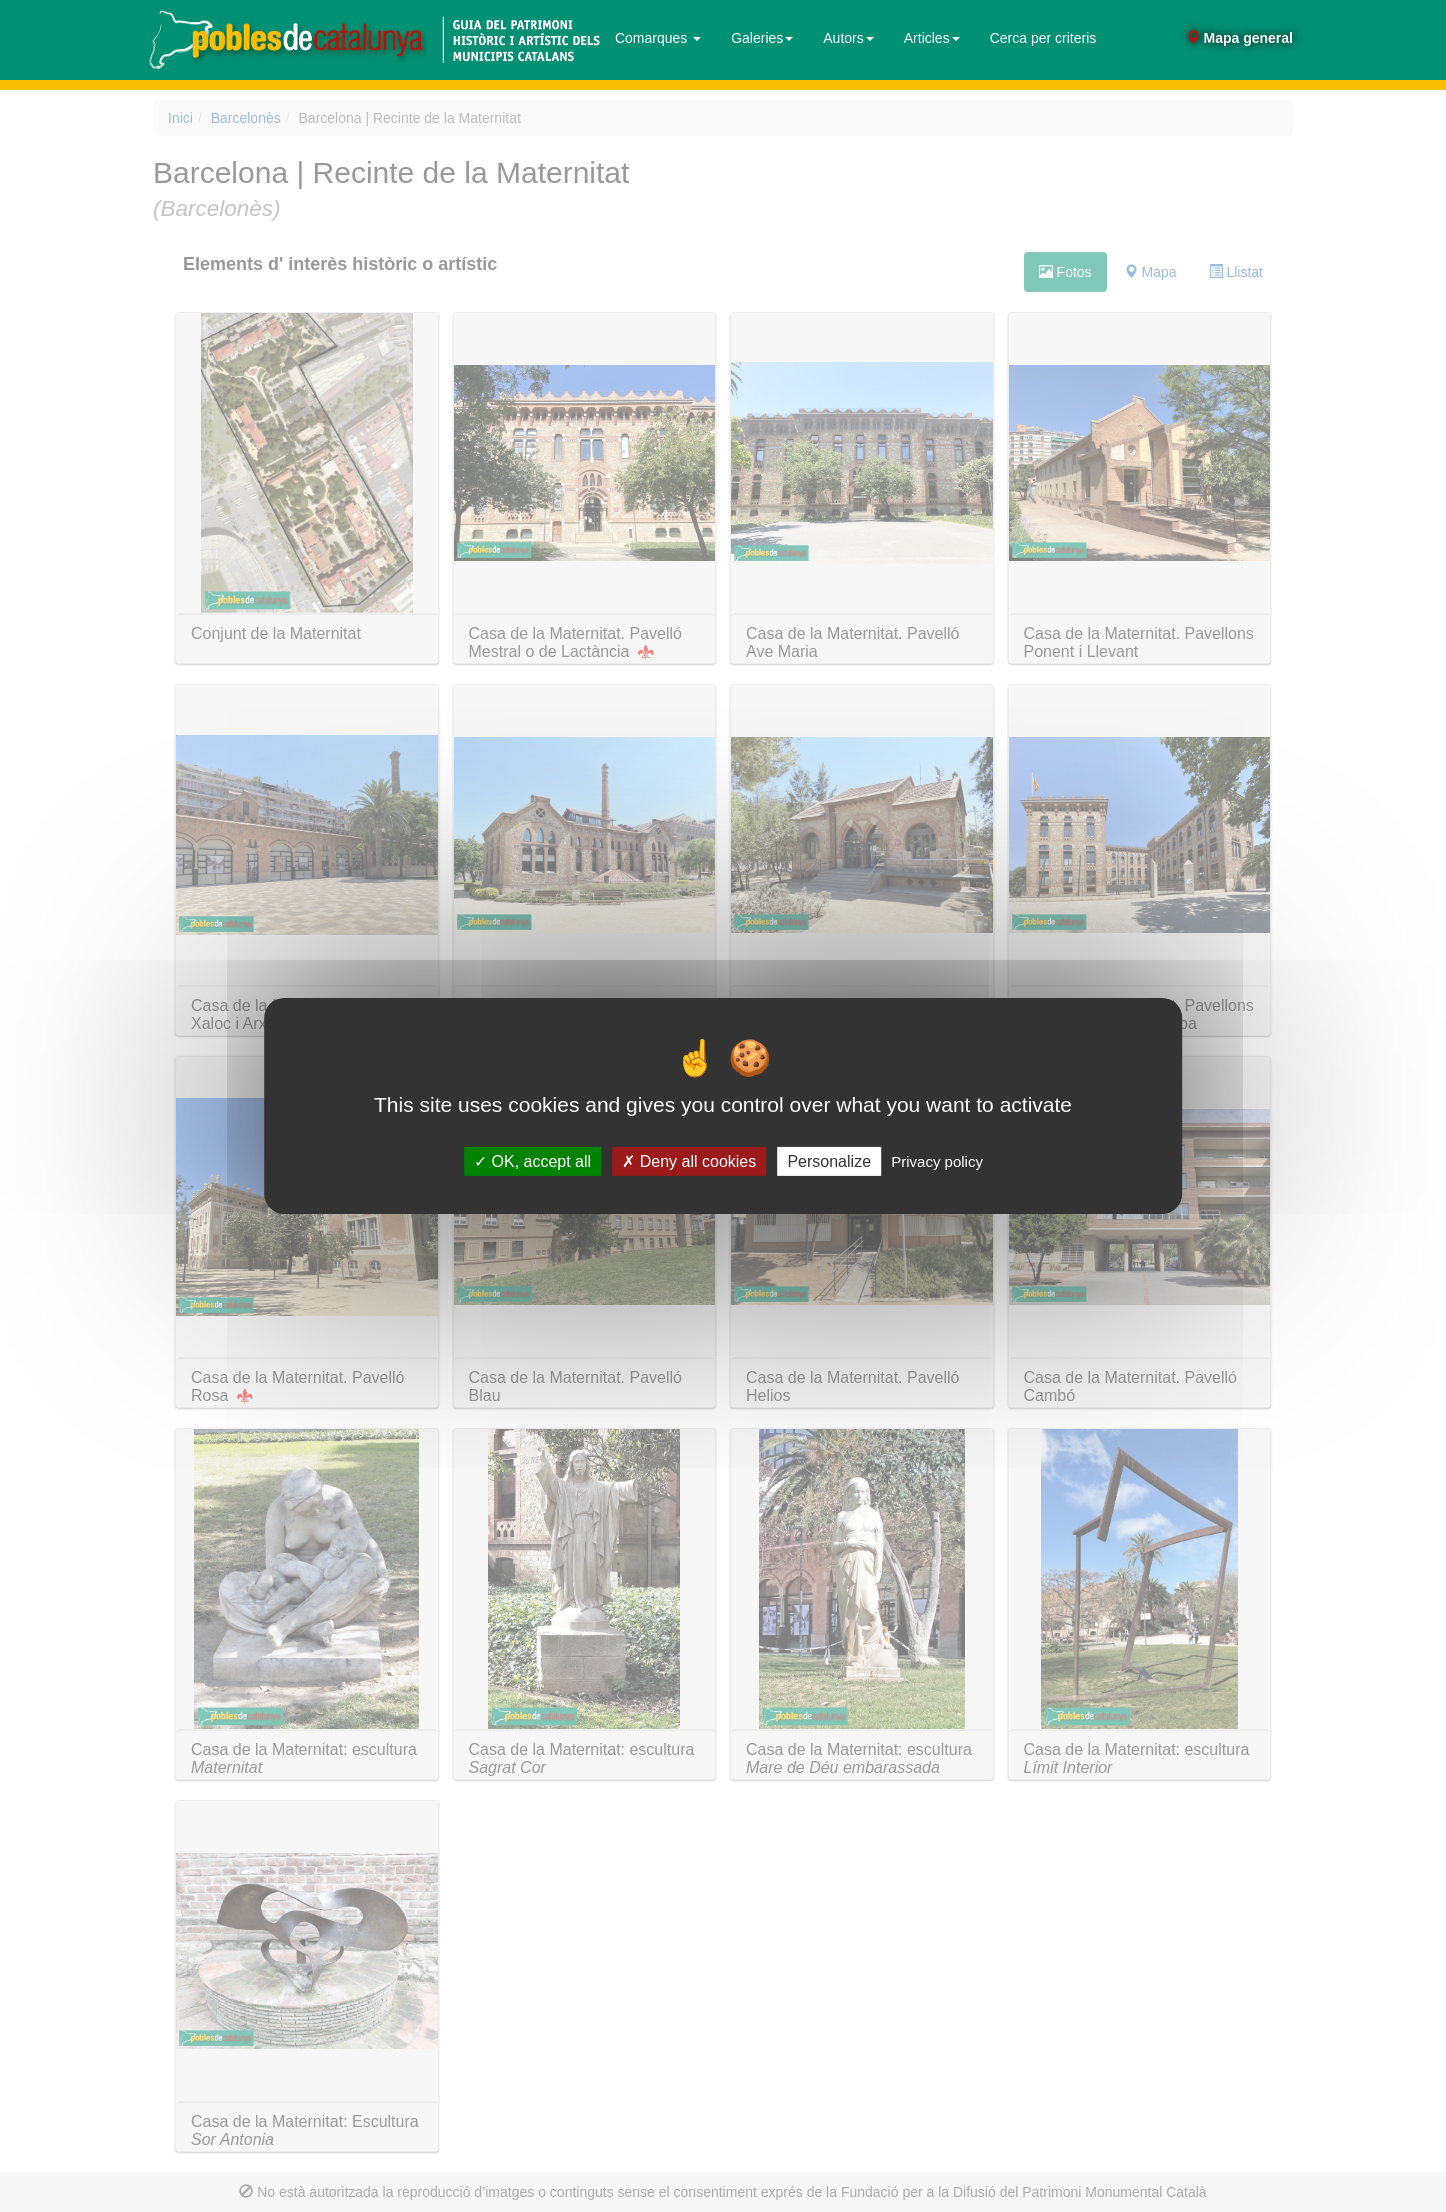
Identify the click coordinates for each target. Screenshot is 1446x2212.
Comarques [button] (658, 38)
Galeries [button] (762, 38)
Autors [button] (848, 38)
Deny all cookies (689, 1161)
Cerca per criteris (1043, 38)
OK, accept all (532, 1161)
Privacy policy (937, 1161)
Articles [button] (932, 38)
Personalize (829, 1161)
